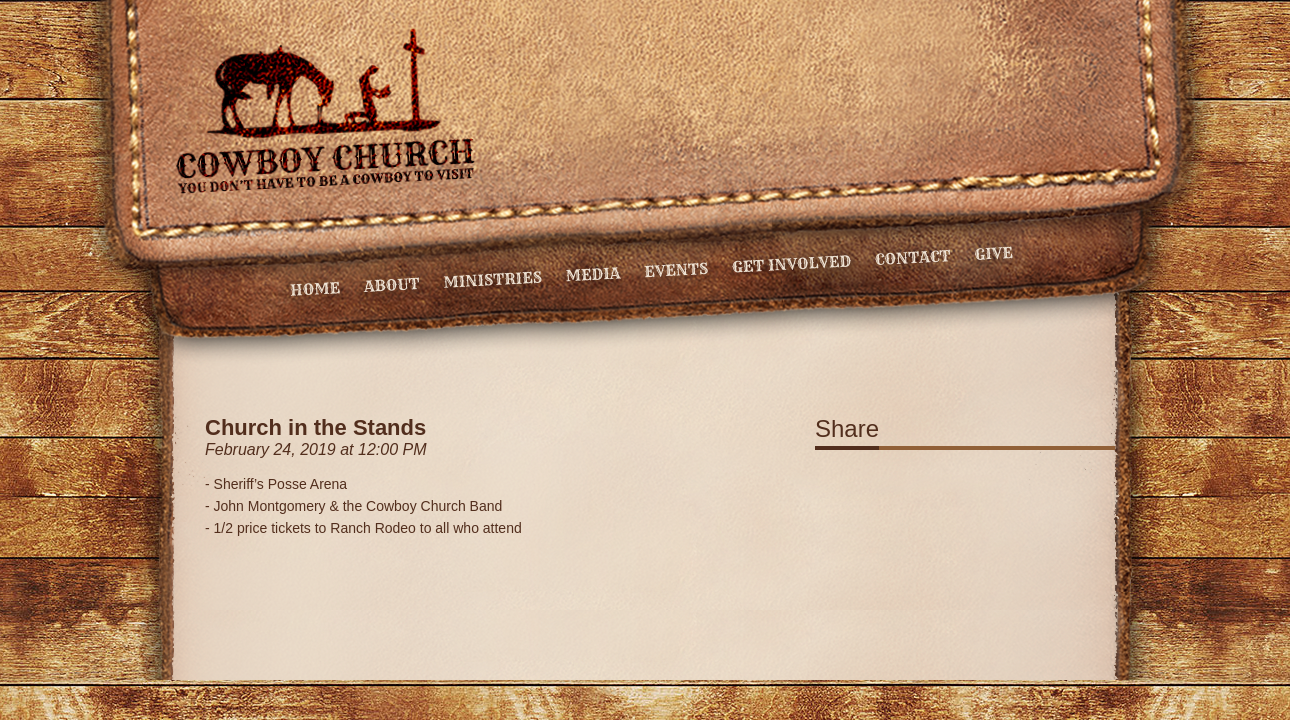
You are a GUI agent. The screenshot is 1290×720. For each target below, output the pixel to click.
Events (676, 270)
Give (993, 253)
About (391, 285)
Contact (912, 257)
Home (315, 289)
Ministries (492, 280)
